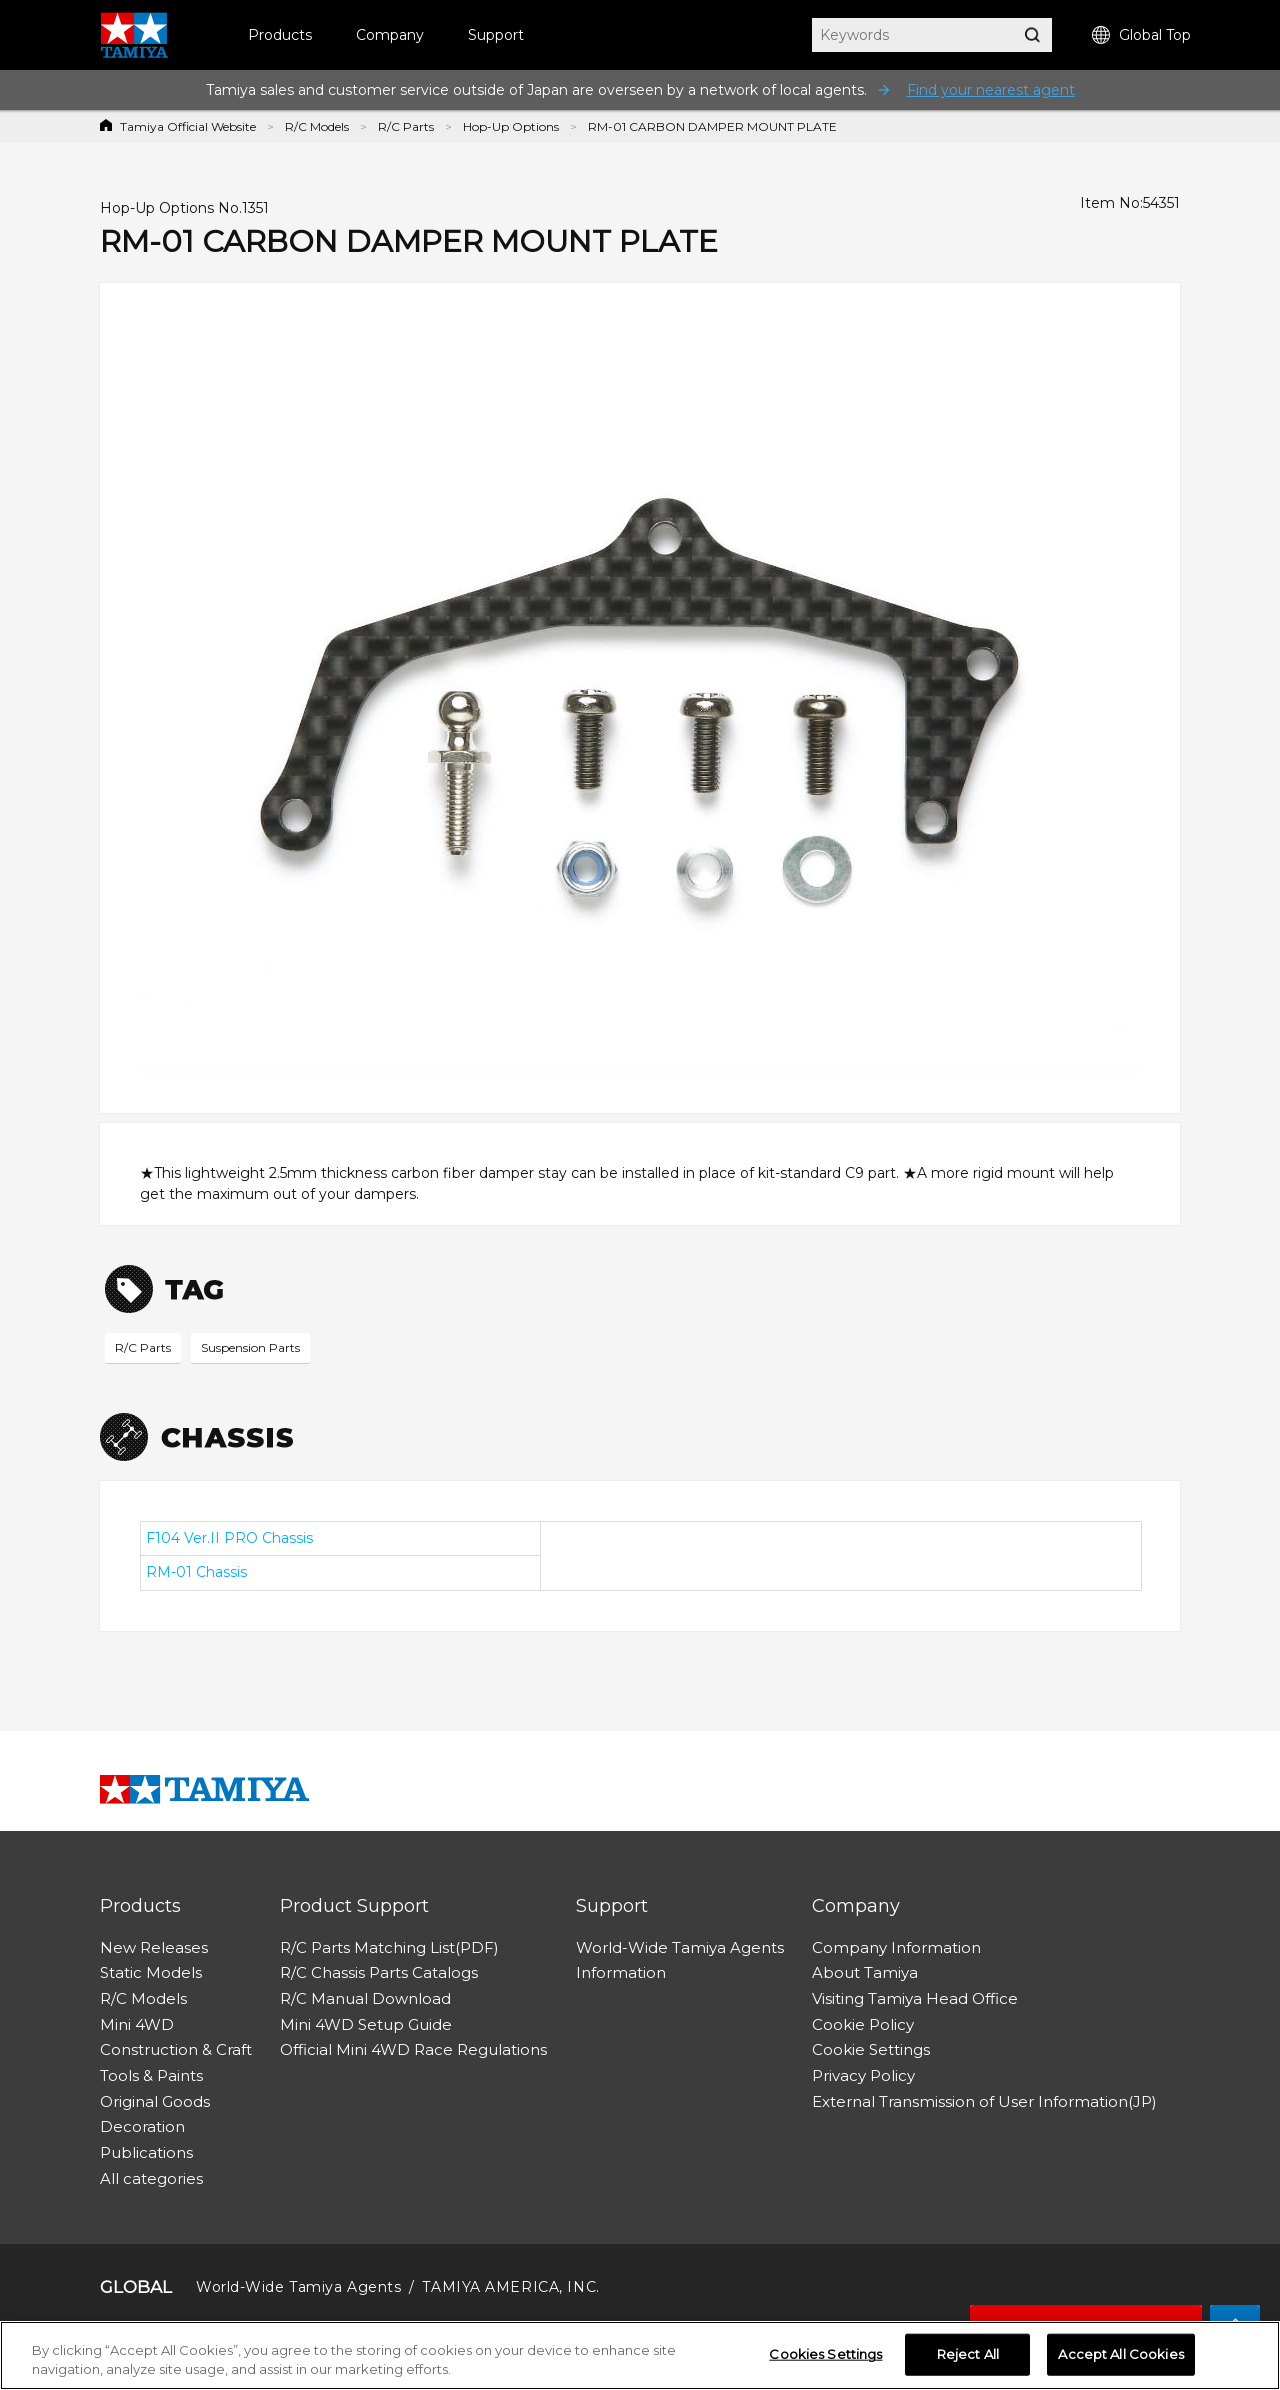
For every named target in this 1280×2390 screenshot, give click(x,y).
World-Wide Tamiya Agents (680, 1947)
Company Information (896, 1947)
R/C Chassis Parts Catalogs (379, 1972)
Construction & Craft (176, 2049)
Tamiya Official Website (188, 126)
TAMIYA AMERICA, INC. (510, 2287)
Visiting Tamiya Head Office (915, 1998)
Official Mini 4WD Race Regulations (413, 2049)
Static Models (151, 1972)
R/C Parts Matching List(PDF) (389, 1947)
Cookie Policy (863, 2024)
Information (621, 1972)
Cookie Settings (871, 2049)
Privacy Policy (863, 2075)
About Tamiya (865, 1972)
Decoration (142, 2126)
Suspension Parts (250, 1347)
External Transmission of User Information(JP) (984, 2101)
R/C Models (317, 126)
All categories (151, 2178)
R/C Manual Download (365, 1998)
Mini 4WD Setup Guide (366, 2024)
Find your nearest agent (991, 90)
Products (280, 35)
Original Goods (155, 2101)
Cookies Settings (825, 2354)
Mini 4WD (137, 2024)
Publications (146, 2152)
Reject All (968, 2354)
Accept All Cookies (1120, 2354)
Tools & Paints (151, 2075)
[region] (640, 2355)
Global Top (1141, 35)
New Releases (154, 1947)
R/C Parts (406, 126)
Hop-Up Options (511, 126)
